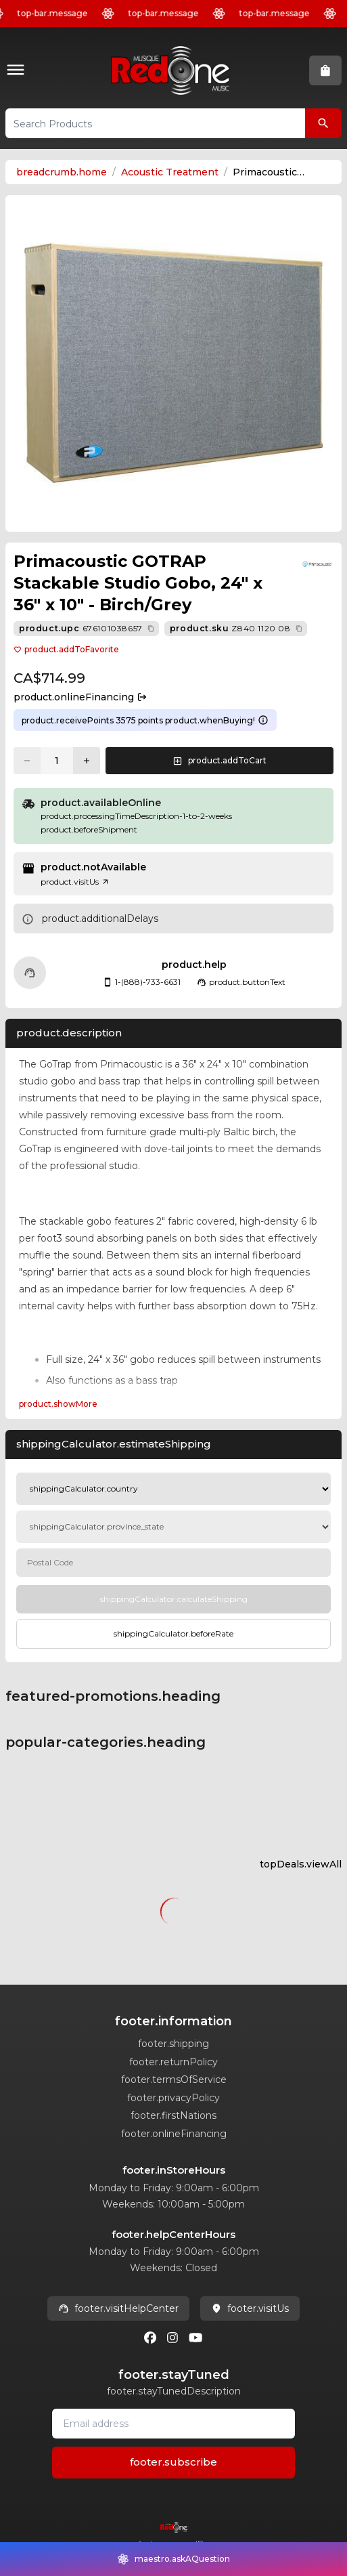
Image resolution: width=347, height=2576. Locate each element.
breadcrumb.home (61, 172)
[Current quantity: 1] (57, 760)
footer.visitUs (250, 2308)
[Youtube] (195, 2337)
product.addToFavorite (66, 649)
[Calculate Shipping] (173, 1599)
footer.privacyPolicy (173, 2098)
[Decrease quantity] (27, 760)
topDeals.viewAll (301, 1864)
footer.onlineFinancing (174, 2134)
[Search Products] (323, 123)
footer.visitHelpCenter (118, 2308)
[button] (18, 70)
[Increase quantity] (86, 760)
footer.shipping (173, 2043)
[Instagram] (172, 2337)
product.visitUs (75, 882)
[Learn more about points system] (263, 720)
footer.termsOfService (174, 2079)
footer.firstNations (173, 2115)
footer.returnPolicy (173, 2062)
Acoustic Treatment (169, 172)
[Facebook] (150, 2337)
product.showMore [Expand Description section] (58, 1404)
